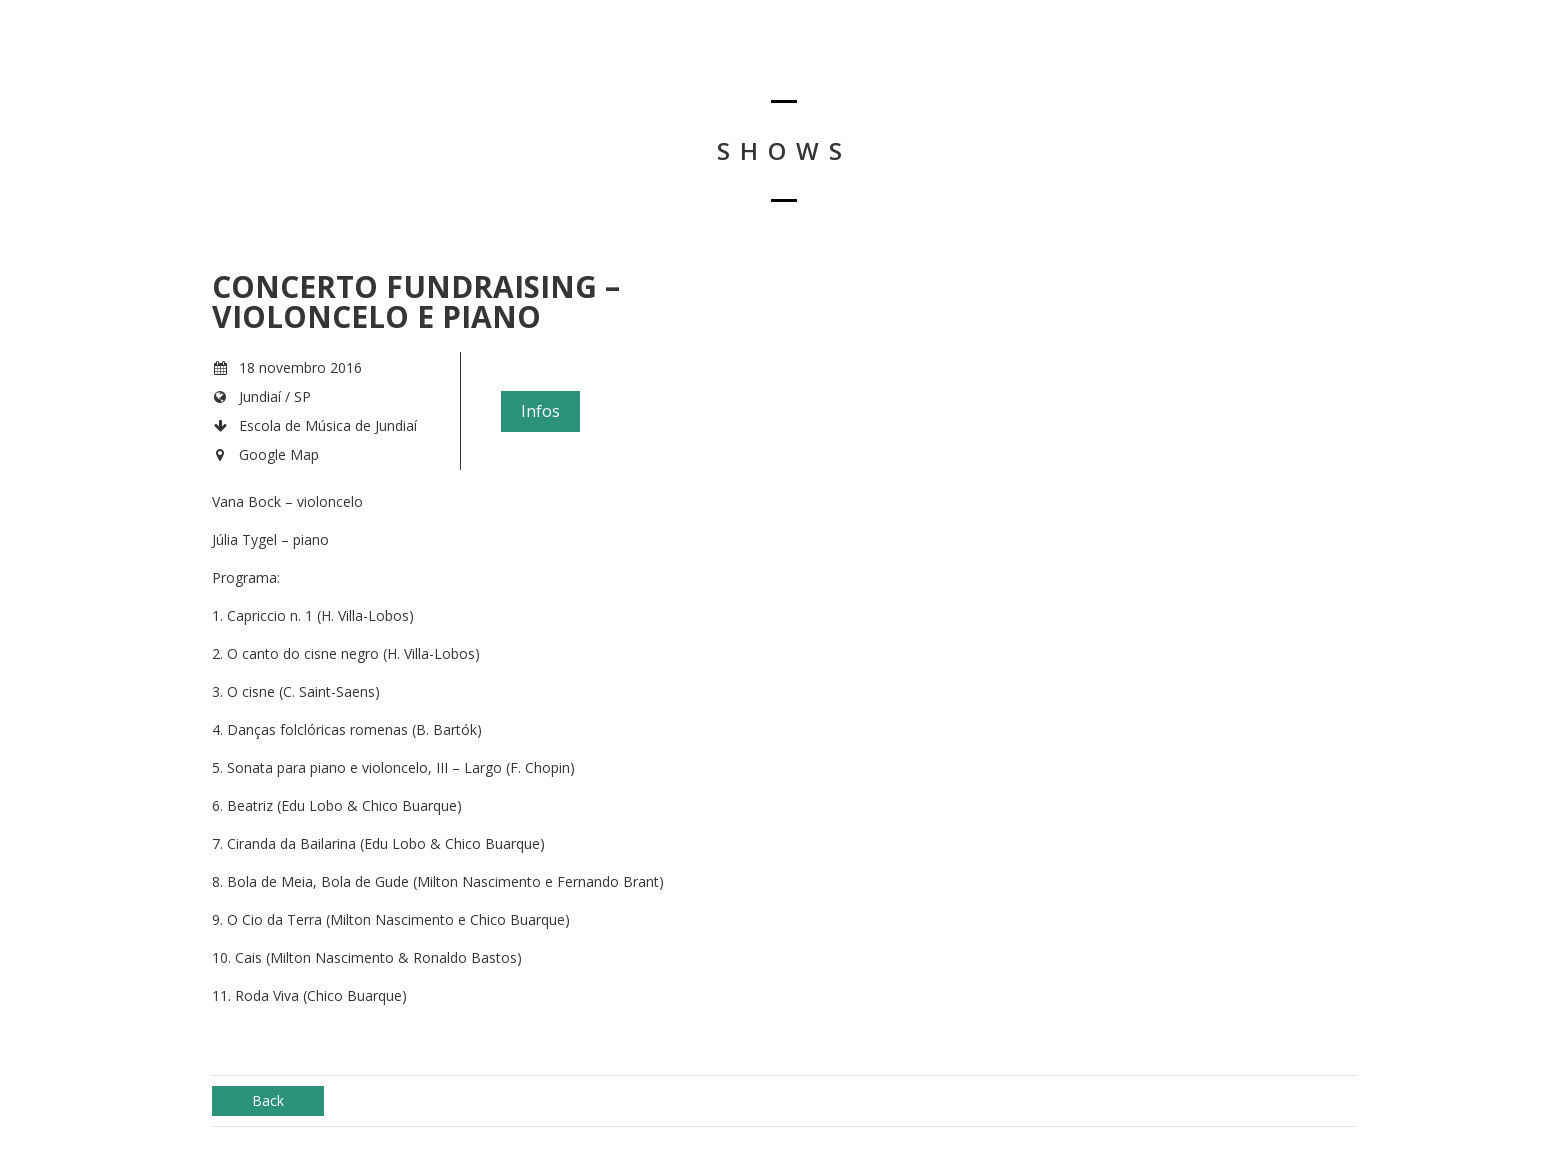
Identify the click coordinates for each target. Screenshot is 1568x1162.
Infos (540, 411)
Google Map (279, 454)
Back (268, 1100)
